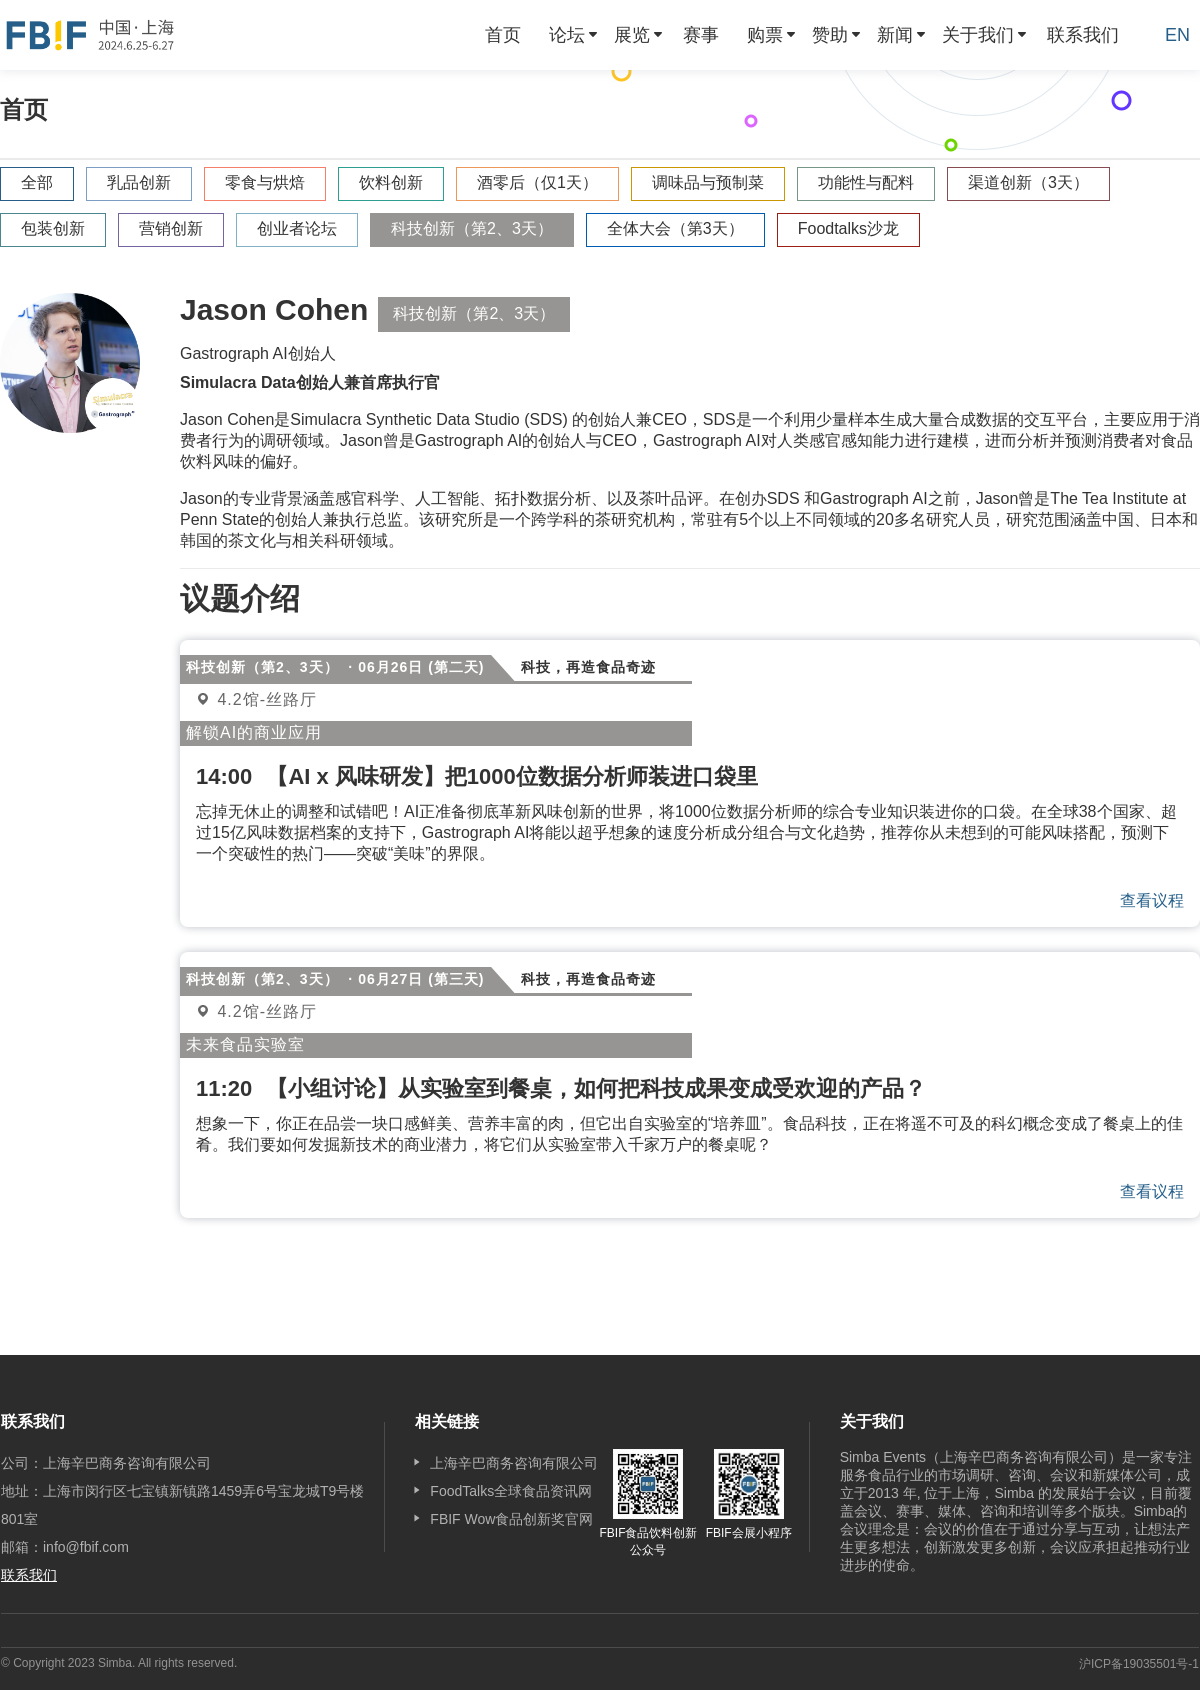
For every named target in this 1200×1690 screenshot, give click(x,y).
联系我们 (1083, 35)
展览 (632, 35)
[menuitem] (503, 35)
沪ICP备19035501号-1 (1139, 1664)
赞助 (830, 35)
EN (1177, 35)
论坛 (567, 35)
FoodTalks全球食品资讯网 (511, 1491)
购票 (765, 35)
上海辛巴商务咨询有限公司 (514, 1463)
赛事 (701, 35)
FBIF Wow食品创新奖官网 (511, 1519)
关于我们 (978, 35)
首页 (503, 35)
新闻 (895, 35)
